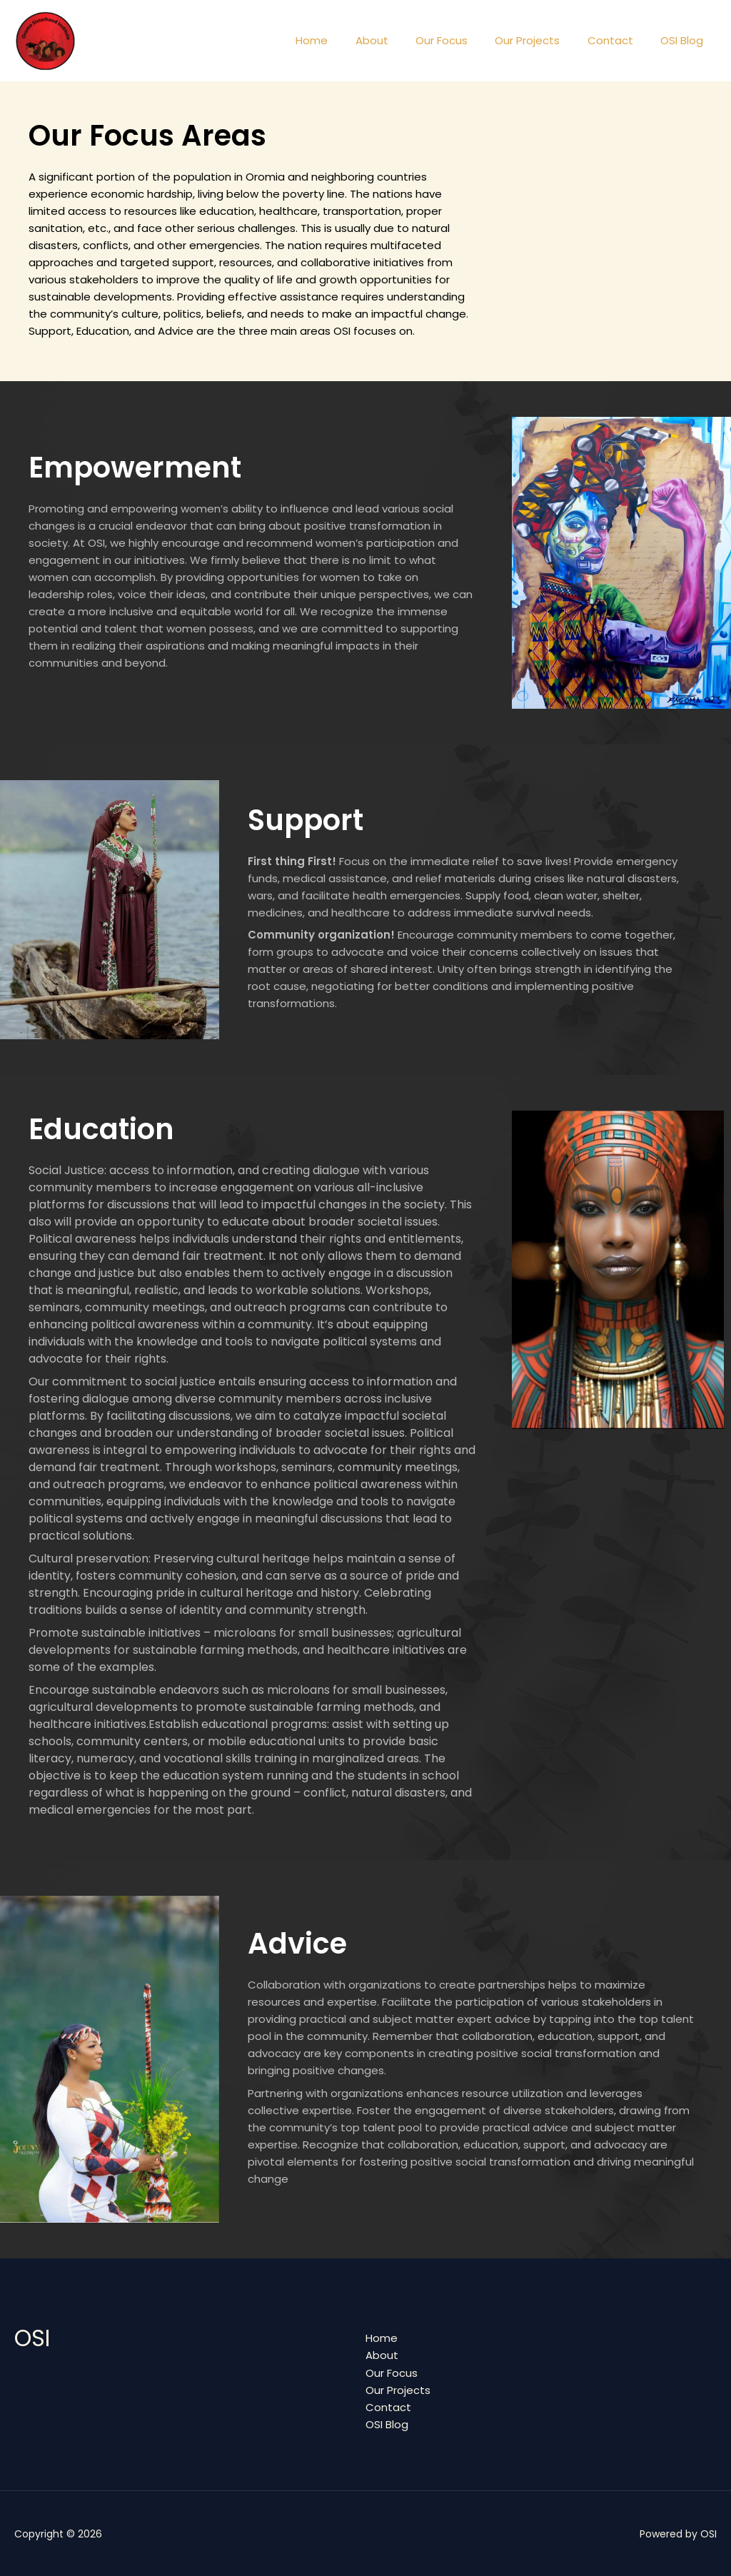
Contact (619, 40)
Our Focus (462, 40)
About (398, 40)
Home (344, 40)
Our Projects (542, 40)
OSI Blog (684, 40)
